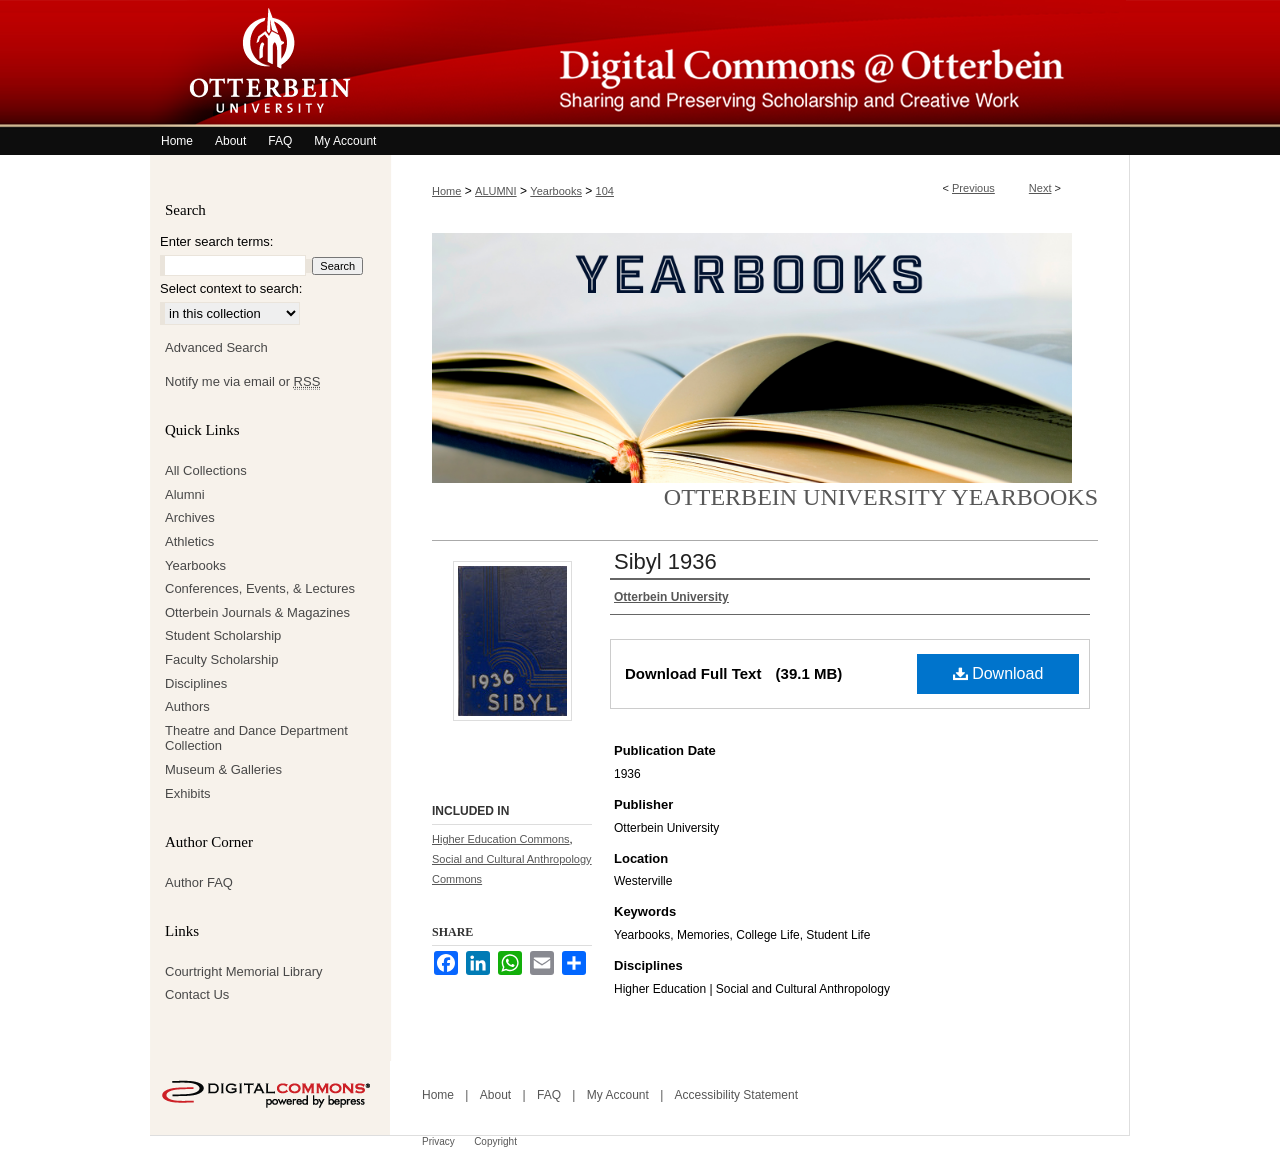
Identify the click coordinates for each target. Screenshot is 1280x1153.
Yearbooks (556, 191)
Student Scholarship (223, 635)
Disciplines (196, 683)
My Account (618, 1095)
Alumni (185, 494)
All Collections (206, 470)
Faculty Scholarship (221, 659)
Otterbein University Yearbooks (881, 497)
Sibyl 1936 (665, 561)
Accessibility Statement (736, 1095)
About (495, 1095)
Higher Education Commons (501, 839)
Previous (973, 188)
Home (446, 191)
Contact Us (197, 994)
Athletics (189, 541)
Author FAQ (199, 882)
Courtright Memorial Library (244, 971)
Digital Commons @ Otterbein (760, 63)
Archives (190, 517)
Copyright (495, 1141)
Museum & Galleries (223, 769)
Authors (187, 706)
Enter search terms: (216, 241)
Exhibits (188, 793)
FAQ (549, 1095)
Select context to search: (231, 288)
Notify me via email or (242, 382)
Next (1040, 188)
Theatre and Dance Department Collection (256, 738)
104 (605, 191)
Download (998, 673)
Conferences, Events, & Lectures (260, 588)
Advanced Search (216, 347)
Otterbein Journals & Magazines (257, 612)
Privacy (438, 1141)
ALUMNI (496, 191)
